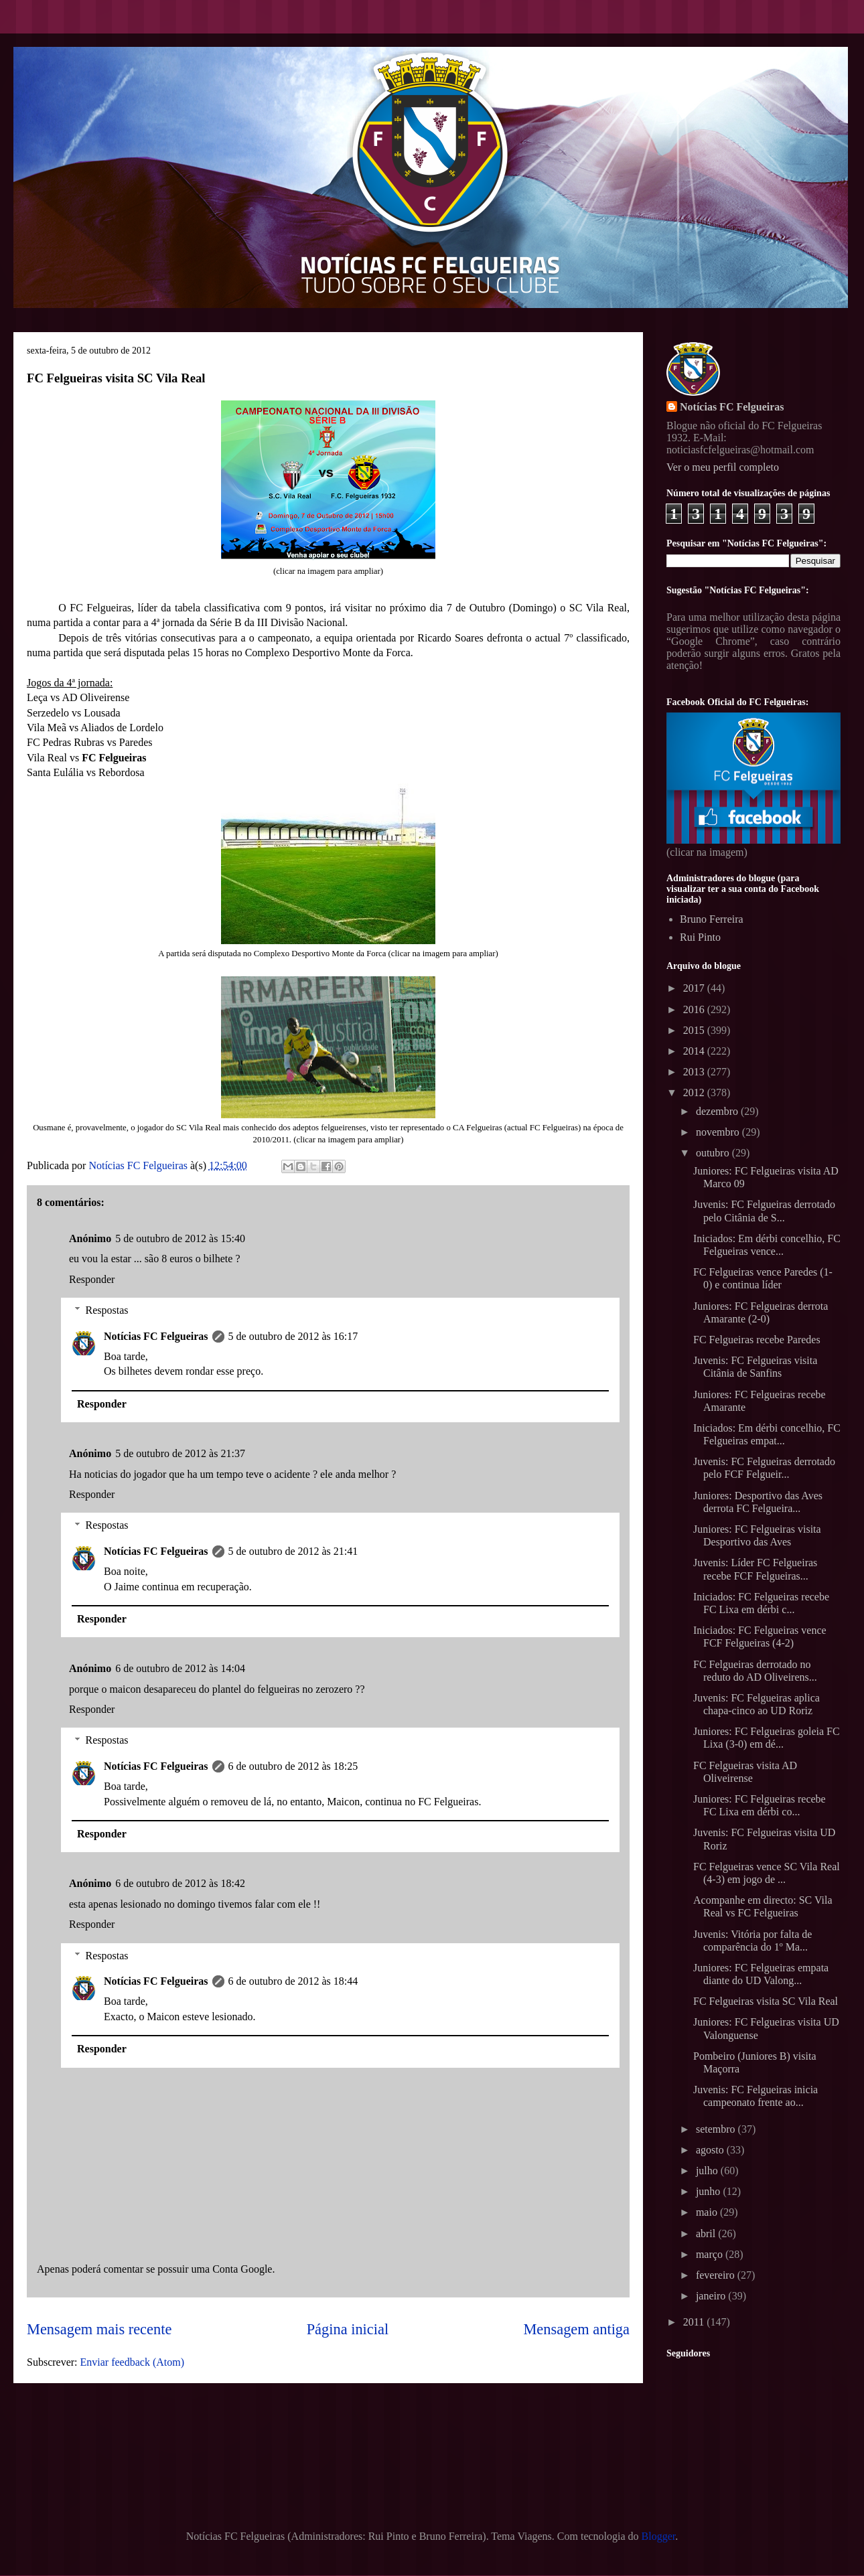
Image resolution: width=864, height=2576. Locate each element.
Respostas (107, 1310)
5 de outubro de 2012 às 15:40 (180, 1238)
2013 (695, 1071)
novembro (719, 1132)
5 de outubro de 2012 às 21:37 (180, 1453)
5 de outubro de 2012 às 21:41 (293, 1551)
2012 (695, 1092)
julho (708, 2170)
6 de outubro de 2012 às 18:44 (293, 1981)
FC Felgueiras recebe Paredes (756, 1339)
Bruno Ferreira (711, 919)
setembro (717, 2129)
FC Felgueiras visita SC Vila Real (765, 2001)
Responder (92, 1279)
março (710, 2254)
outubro (714, 1152)
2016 (695, 1009)
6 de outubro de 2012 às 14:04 (180, 1668)
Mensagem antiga (576, 2329)
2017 (695, 988)
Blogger (659, 2536)
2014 (695, 1051)
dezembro (718, 1111)
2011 (695, 2322)
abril (707, 2233)
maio (708, 2212)
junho (709, 2191)
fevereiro (716, 2275)
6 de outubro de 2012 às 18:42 (180, 1883)
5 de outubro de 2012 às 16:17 (293, 1336)
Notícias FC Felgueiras (156, 1336)
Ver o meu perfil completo (722, 467)
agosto (711, 2149)
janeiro (712, 2295)
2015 (695, 1030)
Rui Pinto (700, 937)
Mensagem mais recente (99, 2329)
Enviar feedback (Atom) (132, 2362)
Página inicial (348, 2329)
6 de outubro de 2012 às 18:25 (293, 1766)
